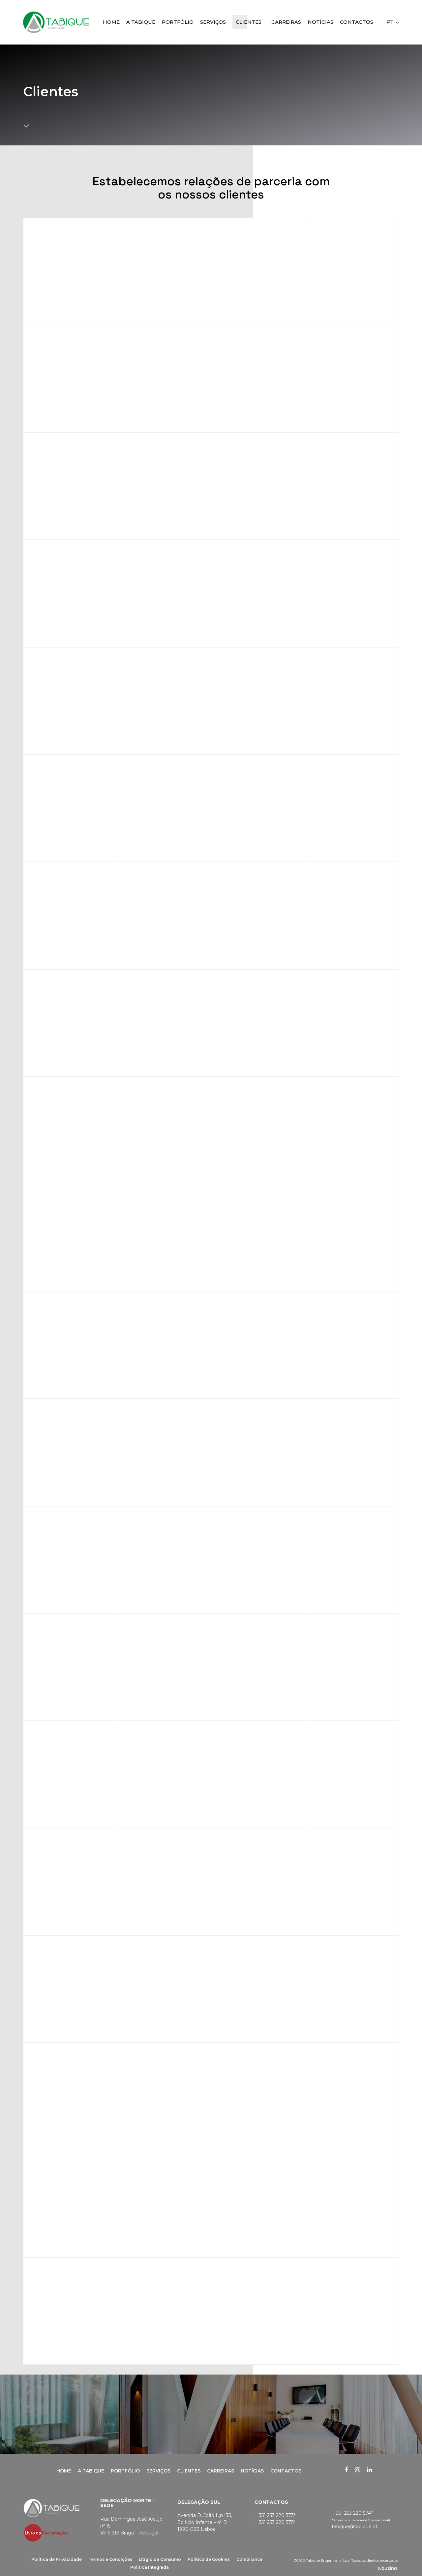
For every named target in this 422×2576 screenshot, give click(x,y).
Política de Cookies (209, 2559)
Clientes (188, 2471)
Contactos (285, 2471)
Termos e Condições (110, 2559)
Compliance (249, 2559)
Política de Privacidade (56, 2559)
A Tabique (91, 2471)
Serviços (158, 2471)
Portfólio (125, 2471)
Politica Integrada (149, 2567)
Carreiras (220, 2471)
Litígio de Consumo (160, 2559)
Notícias (252, 2471)
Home (63, 2471)
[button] (392, 22)
